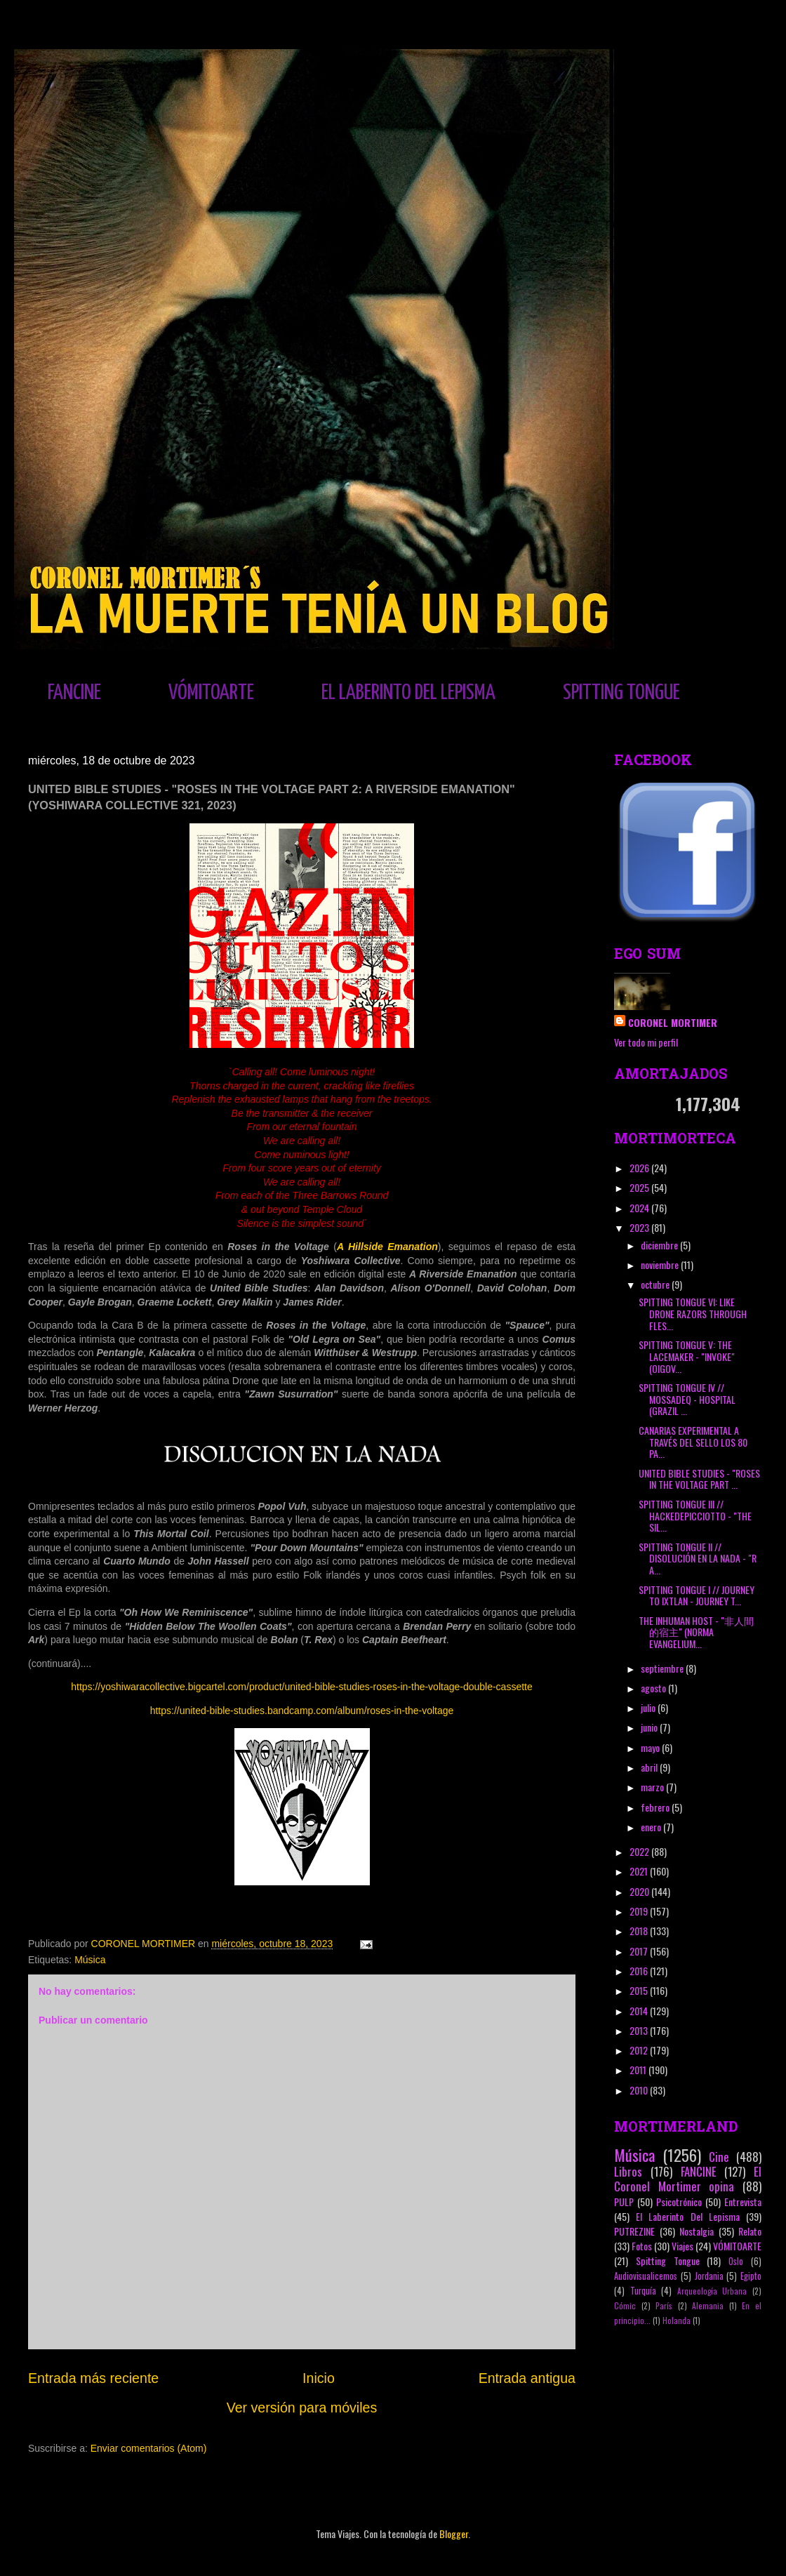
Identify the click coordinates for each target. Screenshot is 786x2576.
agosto (654, 1687)
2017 (640, 1951)
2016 (640, 1970)
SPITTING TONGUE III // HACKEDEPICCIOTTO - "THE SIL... (695, 1515)
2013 (640, 2030)
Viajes (682, 2245)
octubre (656, 1284)
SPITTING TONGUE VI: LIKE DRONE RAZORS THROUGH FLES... (693, 1313)
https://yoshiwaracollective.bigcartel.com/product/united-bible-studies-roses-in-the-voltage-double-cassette (302, 1686)
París (663, 2305)
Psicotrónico (679, 2201)
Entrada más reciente (93, 2378)
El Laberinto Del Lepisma (688, 2216)
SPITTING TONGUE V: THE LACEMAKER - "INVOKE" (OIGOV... (687, 1356)
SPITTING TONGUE (621, 692)
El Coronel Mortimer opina (687, 2179)
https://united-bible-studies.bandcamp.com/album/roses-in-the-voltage (302, 1710)
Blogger (453, 2533)
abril (650, 1767)
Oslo (735, 2261)
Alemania (708, 2305)
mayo (651, 1747)
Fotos (642, 2245)
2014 (640, 2010)
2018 (640, 1930)
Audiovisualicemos (645, 2276)
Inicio (318, 2378)
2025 (640, 1187)
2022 (640, 1851)
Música (89, 1959)
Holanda (676, 2320)
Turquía (643, 2290)
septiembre (663, 1668)
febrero (656, 1807)
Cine (719, 2156)
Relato (749, 2231)
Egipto (750, 2276)
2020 (640, 1891)
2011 (639, 2069)
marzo (653, 1786)
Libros (628, 2171)
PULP (624, 2201)
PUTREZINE (634, 2231)
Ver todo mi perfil (646, 1042)
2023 (640, 1227)
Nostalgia (696, 2231)
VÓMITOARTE (211, 692)
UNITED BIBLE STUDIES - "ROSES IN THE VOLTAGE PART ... (699, 1479)
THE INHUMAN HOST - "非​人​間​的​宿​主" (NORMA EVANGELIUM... (696, 1632)
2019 (640, 1911)
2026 (640, 1167)
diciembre (660, 1244)
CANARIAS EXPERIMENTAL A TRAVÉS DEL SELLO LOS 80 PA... (693, 1442)
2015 (640, 1990)
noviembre (661, 1264)
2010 (640, 2090)
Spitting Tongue (668, 2260)
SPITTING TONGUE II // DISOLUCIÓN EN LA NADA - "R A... (698, 1558)
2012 (640, 2050)
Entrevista (742, 2201)
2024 (640, 1207)
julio (649, 1707)
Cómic (625, 2305)
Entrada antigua (527, 2378)
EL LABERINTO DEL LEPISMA (408, 692)
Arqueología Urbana (712, 2291)
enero (652, 1826)
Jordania (709, 2276)
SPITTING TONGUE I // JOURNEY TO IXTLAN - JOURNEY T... (696, 1595)
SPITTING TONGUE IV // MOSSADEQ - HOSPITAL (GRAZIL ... (687, 1399)
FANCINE (74, 692)
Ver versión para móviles (302, 2407)
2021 (640, 1871)
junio (650, 1727)
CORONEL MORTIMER (672, 1022)
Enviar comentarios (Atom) (149, 2448)
